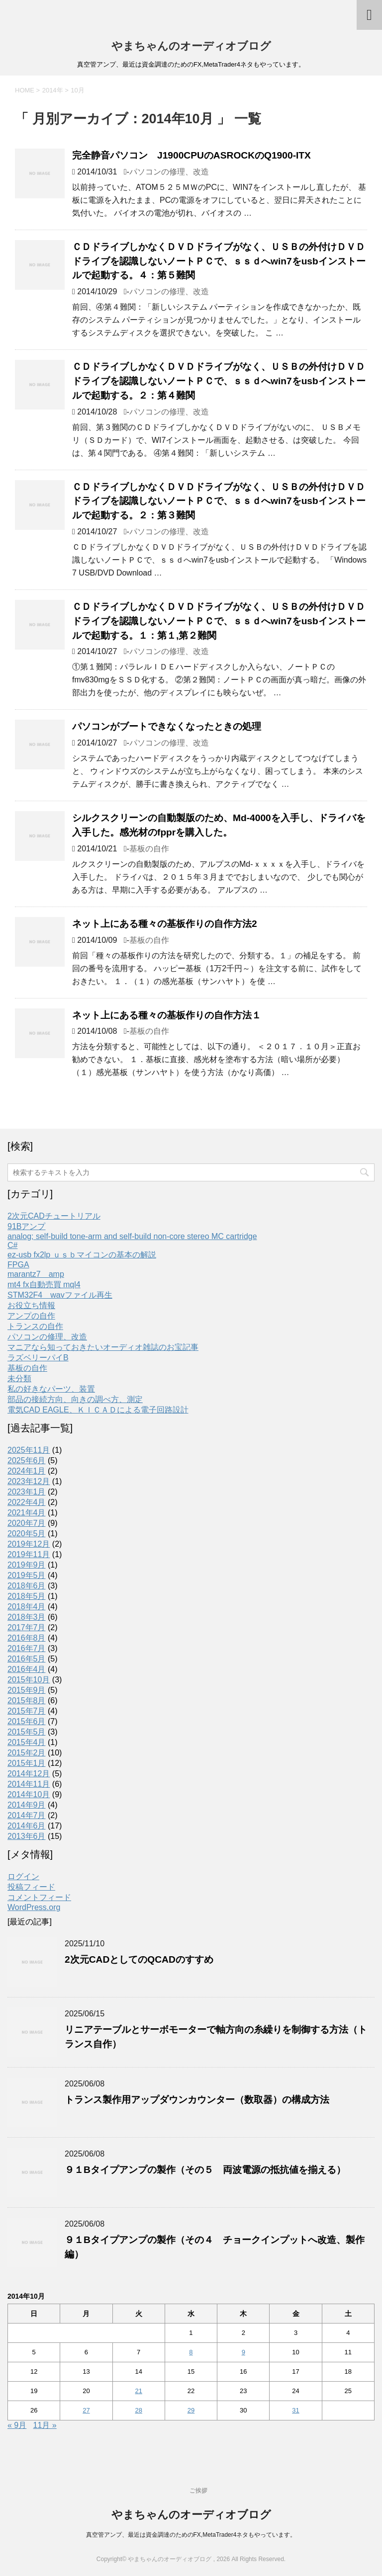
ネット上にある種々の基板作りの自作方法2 (164, 923)
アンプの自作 (31, 1316)
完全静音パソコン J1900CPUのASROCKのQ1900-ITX (191, 155)
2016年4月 (26, 1669)
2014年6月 (26, 1826)
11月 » (45, 2425)
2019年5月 (26, 1575)
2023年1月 (26, 1492)
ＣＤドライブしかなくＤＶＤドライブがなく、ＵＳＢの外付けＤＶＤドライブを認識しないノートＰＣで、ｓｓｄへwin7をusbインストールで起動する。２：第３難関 (219, 501)
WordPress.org (33, 1907)
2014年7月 (26, 1815)
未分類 (19, 1378)
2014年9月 (26, 1805)
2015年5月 (26, 1732)
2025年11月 (28, 1450)
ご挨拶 (198, 2490)
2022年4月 (26, 1502)
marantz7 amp (35, 1274)
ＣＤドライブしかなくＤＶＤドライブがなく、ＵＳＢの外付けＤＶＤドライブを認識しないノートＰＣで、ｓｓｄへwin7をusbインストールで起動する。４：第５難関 (219, 261)
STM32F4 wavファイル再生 (59, 1295)
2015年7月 (26, 1711)
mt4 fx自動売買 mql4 (44, 1284)
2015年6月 (26, 1721)
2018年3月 (26, 1617)
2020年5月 (26, 1533)
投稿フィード (31, 1887)
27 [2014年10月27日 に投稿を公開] (86, 2410)
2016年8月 (26, 1638)
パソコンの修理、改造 (169, 171)
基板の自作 (149, 848)
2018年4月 (26, 1606)
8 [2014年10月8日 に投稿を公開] (190, 2352)
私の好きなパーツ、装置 (51, 1389)
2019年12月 (28, 1544)
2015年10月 (28, 1679)
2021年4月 (26, 1512)
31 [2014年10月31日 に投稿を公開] (295, 2410)
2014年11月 (28, 1784)
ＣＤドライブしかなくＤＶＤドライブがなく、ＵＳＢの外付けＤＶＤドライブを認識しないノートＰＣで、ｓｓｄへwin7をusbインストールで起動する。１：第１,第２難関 (219, 621)
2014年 (52, 90)
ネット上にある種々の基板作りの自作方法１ (166, 1015)
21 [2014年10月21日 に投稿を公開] (138, 2391)
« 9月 (16, 2425)
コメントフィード (39, 1897)
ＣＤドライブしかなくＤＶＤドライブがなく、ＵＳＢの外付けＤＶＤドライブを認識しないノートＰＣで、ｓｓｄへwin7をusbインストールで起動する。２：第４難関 (219, 381)
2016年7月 (26, 1648)
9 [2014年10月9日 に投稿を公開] (243, 2352)
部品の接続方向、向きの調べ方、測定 (75, 1399)
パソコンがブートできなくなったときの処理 (166, 726)
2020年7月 (26, 1523)
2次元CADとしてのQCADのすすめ (139, 1959)
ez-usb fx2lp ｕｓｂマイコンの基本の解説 (81, 1254)
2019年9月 (26, 1565)
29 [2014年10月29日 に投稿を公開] (191, 2410)
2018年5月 (26, 1596)
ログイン (23, 1876)
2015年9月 (26, 1690)
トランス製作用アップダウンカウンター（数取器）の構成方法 (197, 2099)
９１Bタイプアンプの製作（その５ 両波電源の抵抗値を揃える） (205, 2169)
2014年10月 (28, 1794)
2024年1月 (26, 1471)
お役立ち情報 (31, 1305)
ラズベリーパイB (38, 1357)
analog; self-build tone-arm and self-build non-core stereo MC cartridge (132, 1236)
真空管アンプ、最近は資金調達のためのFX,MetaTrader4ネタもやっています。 (191, 2534)
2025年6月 (26, 1460)
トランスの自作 (35, 1326)
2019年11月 (28, 1554)
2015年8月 (26, 1700)
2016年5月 (26, 1659)
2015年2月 (26, 1752)
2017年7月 (26, 1627)
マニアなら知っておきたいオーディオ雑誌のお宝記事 (102, 1347)
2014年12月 (28, 1773)
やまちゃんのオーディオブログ (191, 46)
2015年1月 (26, 1763)
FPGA (18, 1264)
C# (12, 1245)
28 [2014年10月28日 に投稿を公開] (138, 2410)
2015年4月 (26, 1742)
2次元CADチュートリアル (53, 1216)
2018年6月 (26, 1585)
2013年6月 (26, 1836)
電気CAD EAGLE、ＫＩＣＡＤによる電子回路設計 (98, 1410)
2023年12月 (28, 1481)
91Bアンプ (26, 1226)
